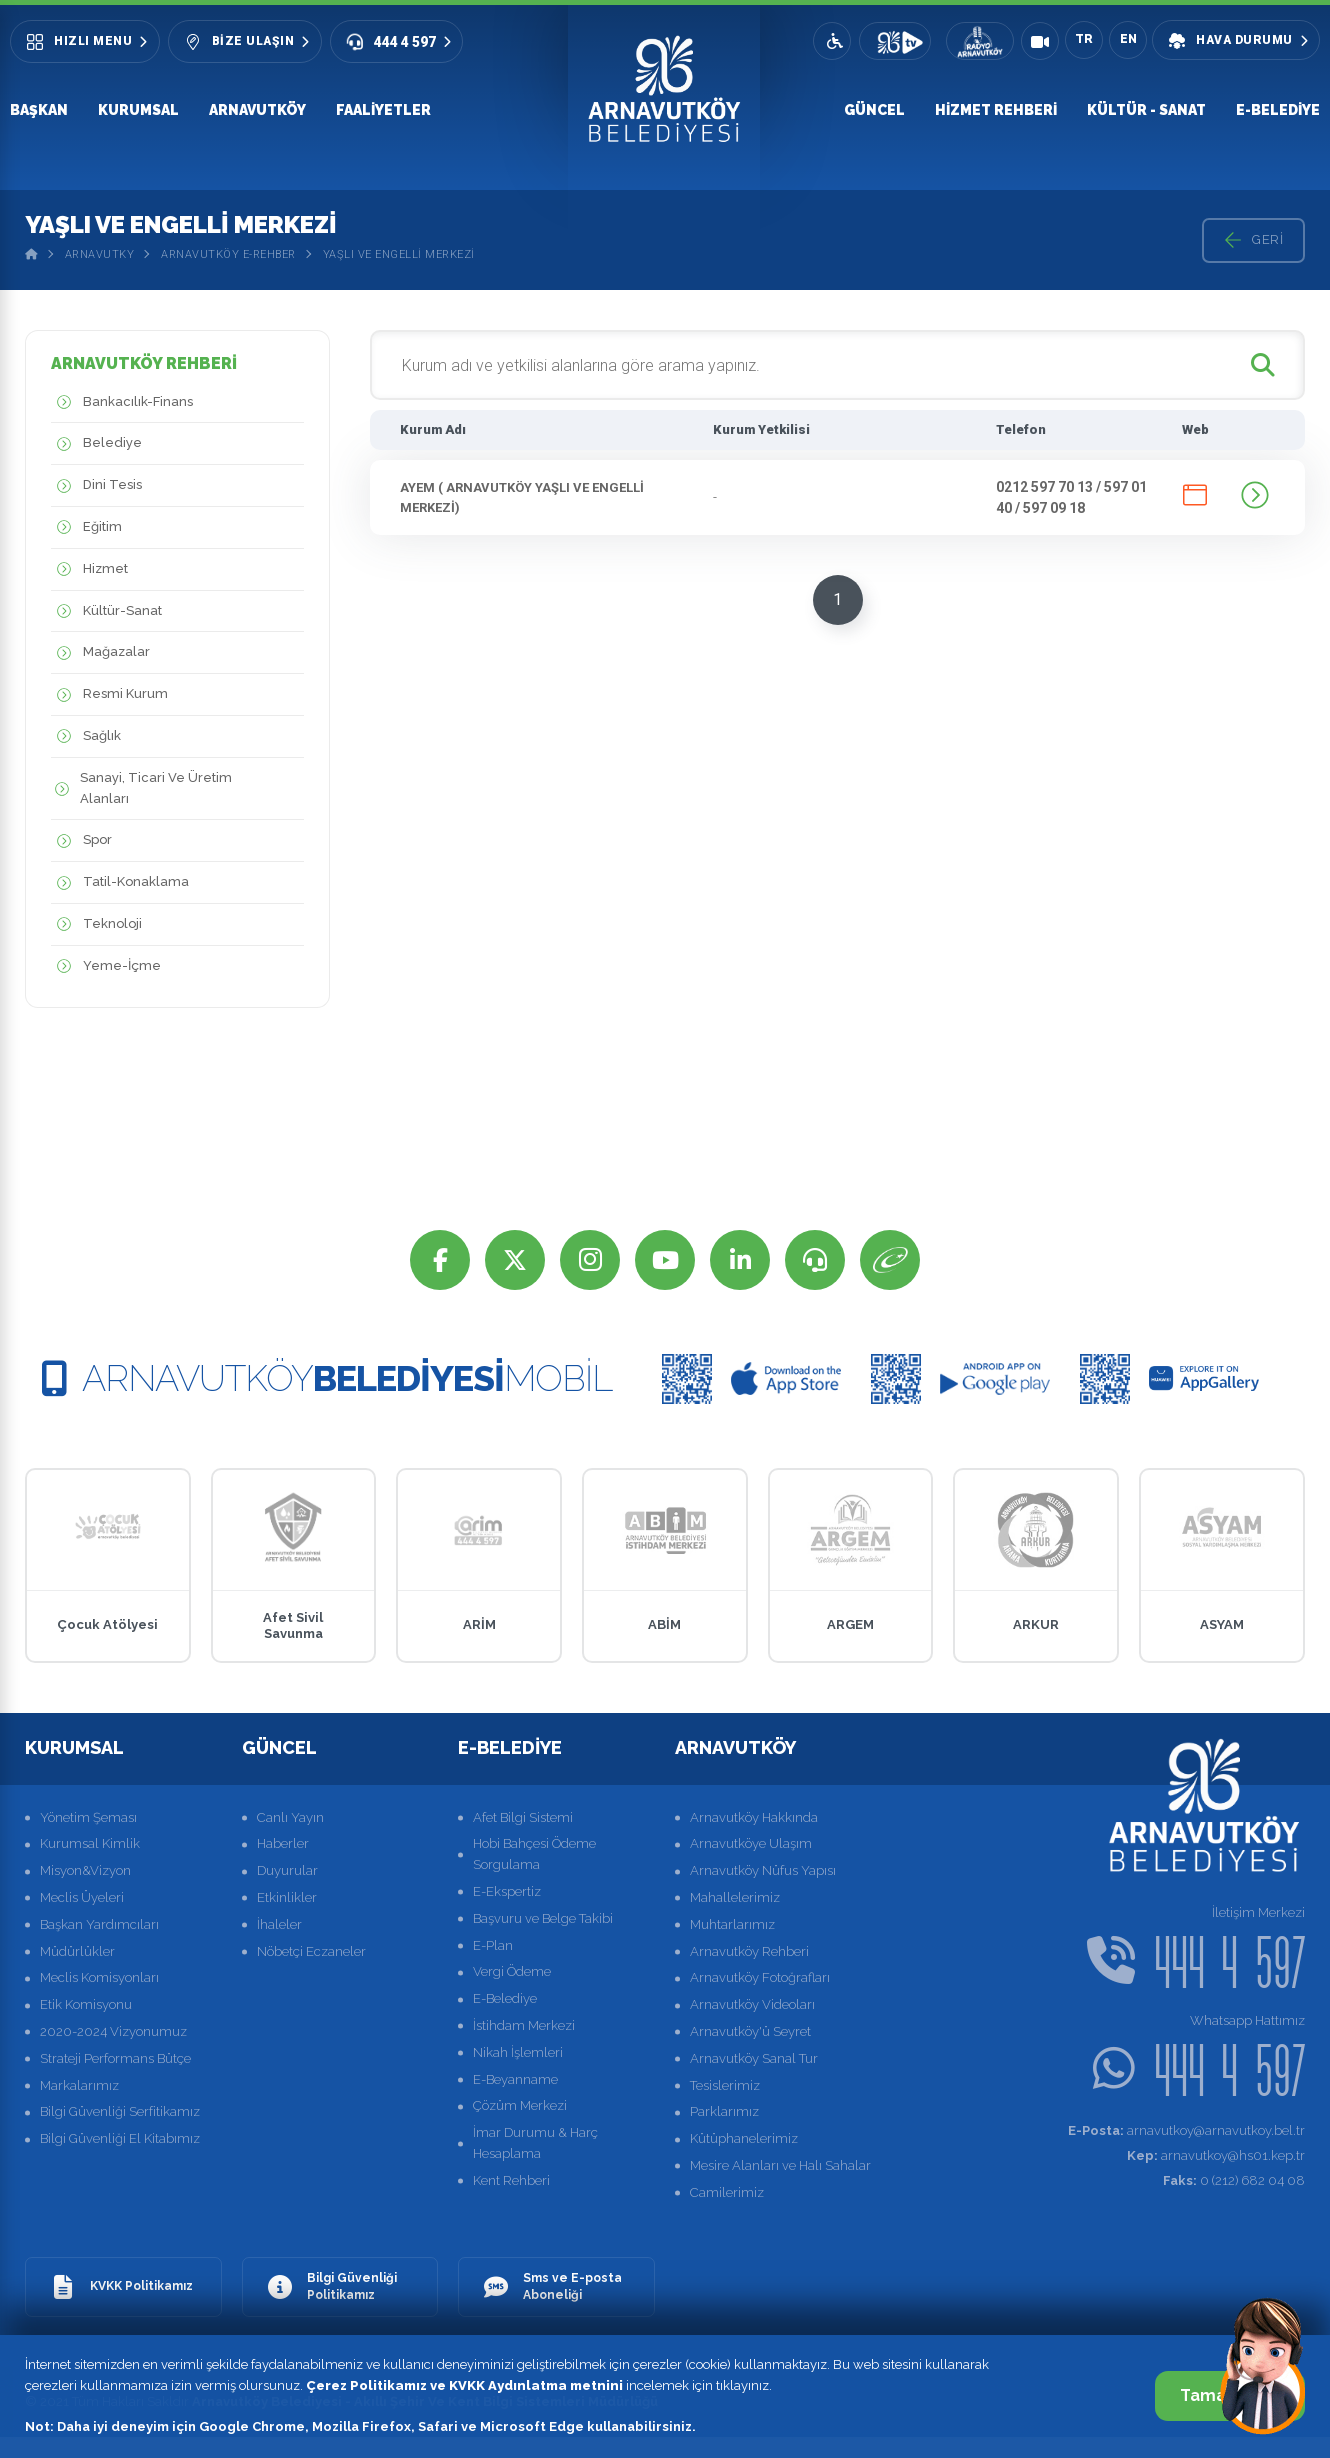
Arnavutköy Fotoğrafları (760, 1977)
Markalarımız (79, 2085)
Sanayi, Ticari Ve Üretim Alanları (141, 789)
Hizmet (89, 569)
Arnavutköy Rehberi (749, 1951)
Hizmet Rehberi (996, 110)
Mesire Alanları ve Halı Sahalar (780, 2165)
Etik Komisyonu (86, 2004)
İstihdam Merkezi (524, 2025)
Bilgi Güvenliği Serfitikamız (120, 2111)
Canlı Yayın (290, 1817)
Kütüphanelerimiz (744, 2138)
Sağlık (86, 736)
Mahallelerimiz (735, 1897)
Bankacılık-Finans (122, 402)
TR (1084, 39)
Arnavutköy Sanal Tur (754, 2058)
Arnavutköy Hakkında (754, 1817)
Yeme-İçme (106, 966)
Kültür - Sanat (1146, 110)
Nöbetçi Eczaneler (311, 1951)
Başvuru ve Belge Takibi (543, 1918)
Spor (81, 840)
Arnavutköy (257, 110)
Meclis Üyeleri (82, 1897)
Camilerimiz (727, 2192)
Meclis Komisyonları (99, 1977)
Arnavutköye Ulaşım (751, 1843)
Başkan (39, 110)
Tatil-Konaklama (120, 882)
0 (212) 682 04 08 (1234, 2180)
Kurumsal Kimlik (90, 1843)
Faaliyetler (383, 110)
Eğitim (86, 527)
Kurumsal (138, 110)
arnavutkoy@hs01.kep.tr (1216, 2155)
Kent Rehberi (511, 2180)
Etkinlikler (287, 1897)
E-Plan (493, 1945)
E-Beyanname (515, 2079)
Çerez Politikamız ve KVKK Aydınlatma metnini (464, 2385)
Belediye (96, 443)
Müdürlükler (77, 1951)
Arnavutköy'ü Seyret (750, 2031)
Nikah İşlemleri (518, 2052)
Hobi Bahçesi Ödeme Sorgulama (534, 1854)
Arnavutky (100, 254)
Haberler (283, 1843)
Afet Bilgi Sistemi (523, 1817)
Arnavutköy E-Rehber (228, 254)
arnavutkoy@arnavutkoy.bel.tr (1186, 2130)
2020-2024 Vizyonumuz (113, 2031)
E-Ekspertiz (507, 1891)
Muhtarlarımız (732, 1924)
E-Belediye (1278, 110)
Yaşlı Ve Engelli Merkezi (399, 254)
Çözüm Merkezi (520, 2105)
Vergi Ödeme (512, 1971)
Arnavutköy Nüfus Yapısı (763, 1870)
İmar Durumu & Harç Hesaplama (535, 2143)
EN (1128, 39)
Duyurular (287, 1870)
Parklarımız (724, 2111)
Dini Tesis (96, 485)
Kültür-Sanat (106, 611)
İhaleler (279, 1924)
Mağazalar (100, 652)
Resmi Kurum (109, 694)
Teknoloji (96, 924)
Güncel (874, 110)
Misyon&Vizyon (85, 1870)
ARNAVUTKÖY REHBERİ (144, 363)
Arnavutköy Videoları (752, 2004)
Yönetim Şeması (88, 1817)
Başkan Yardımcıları (99, 1924)
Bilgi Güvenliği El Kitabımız (120, 2138)
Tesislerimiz (725, 2085)
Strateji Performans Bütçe (115, 2058)
